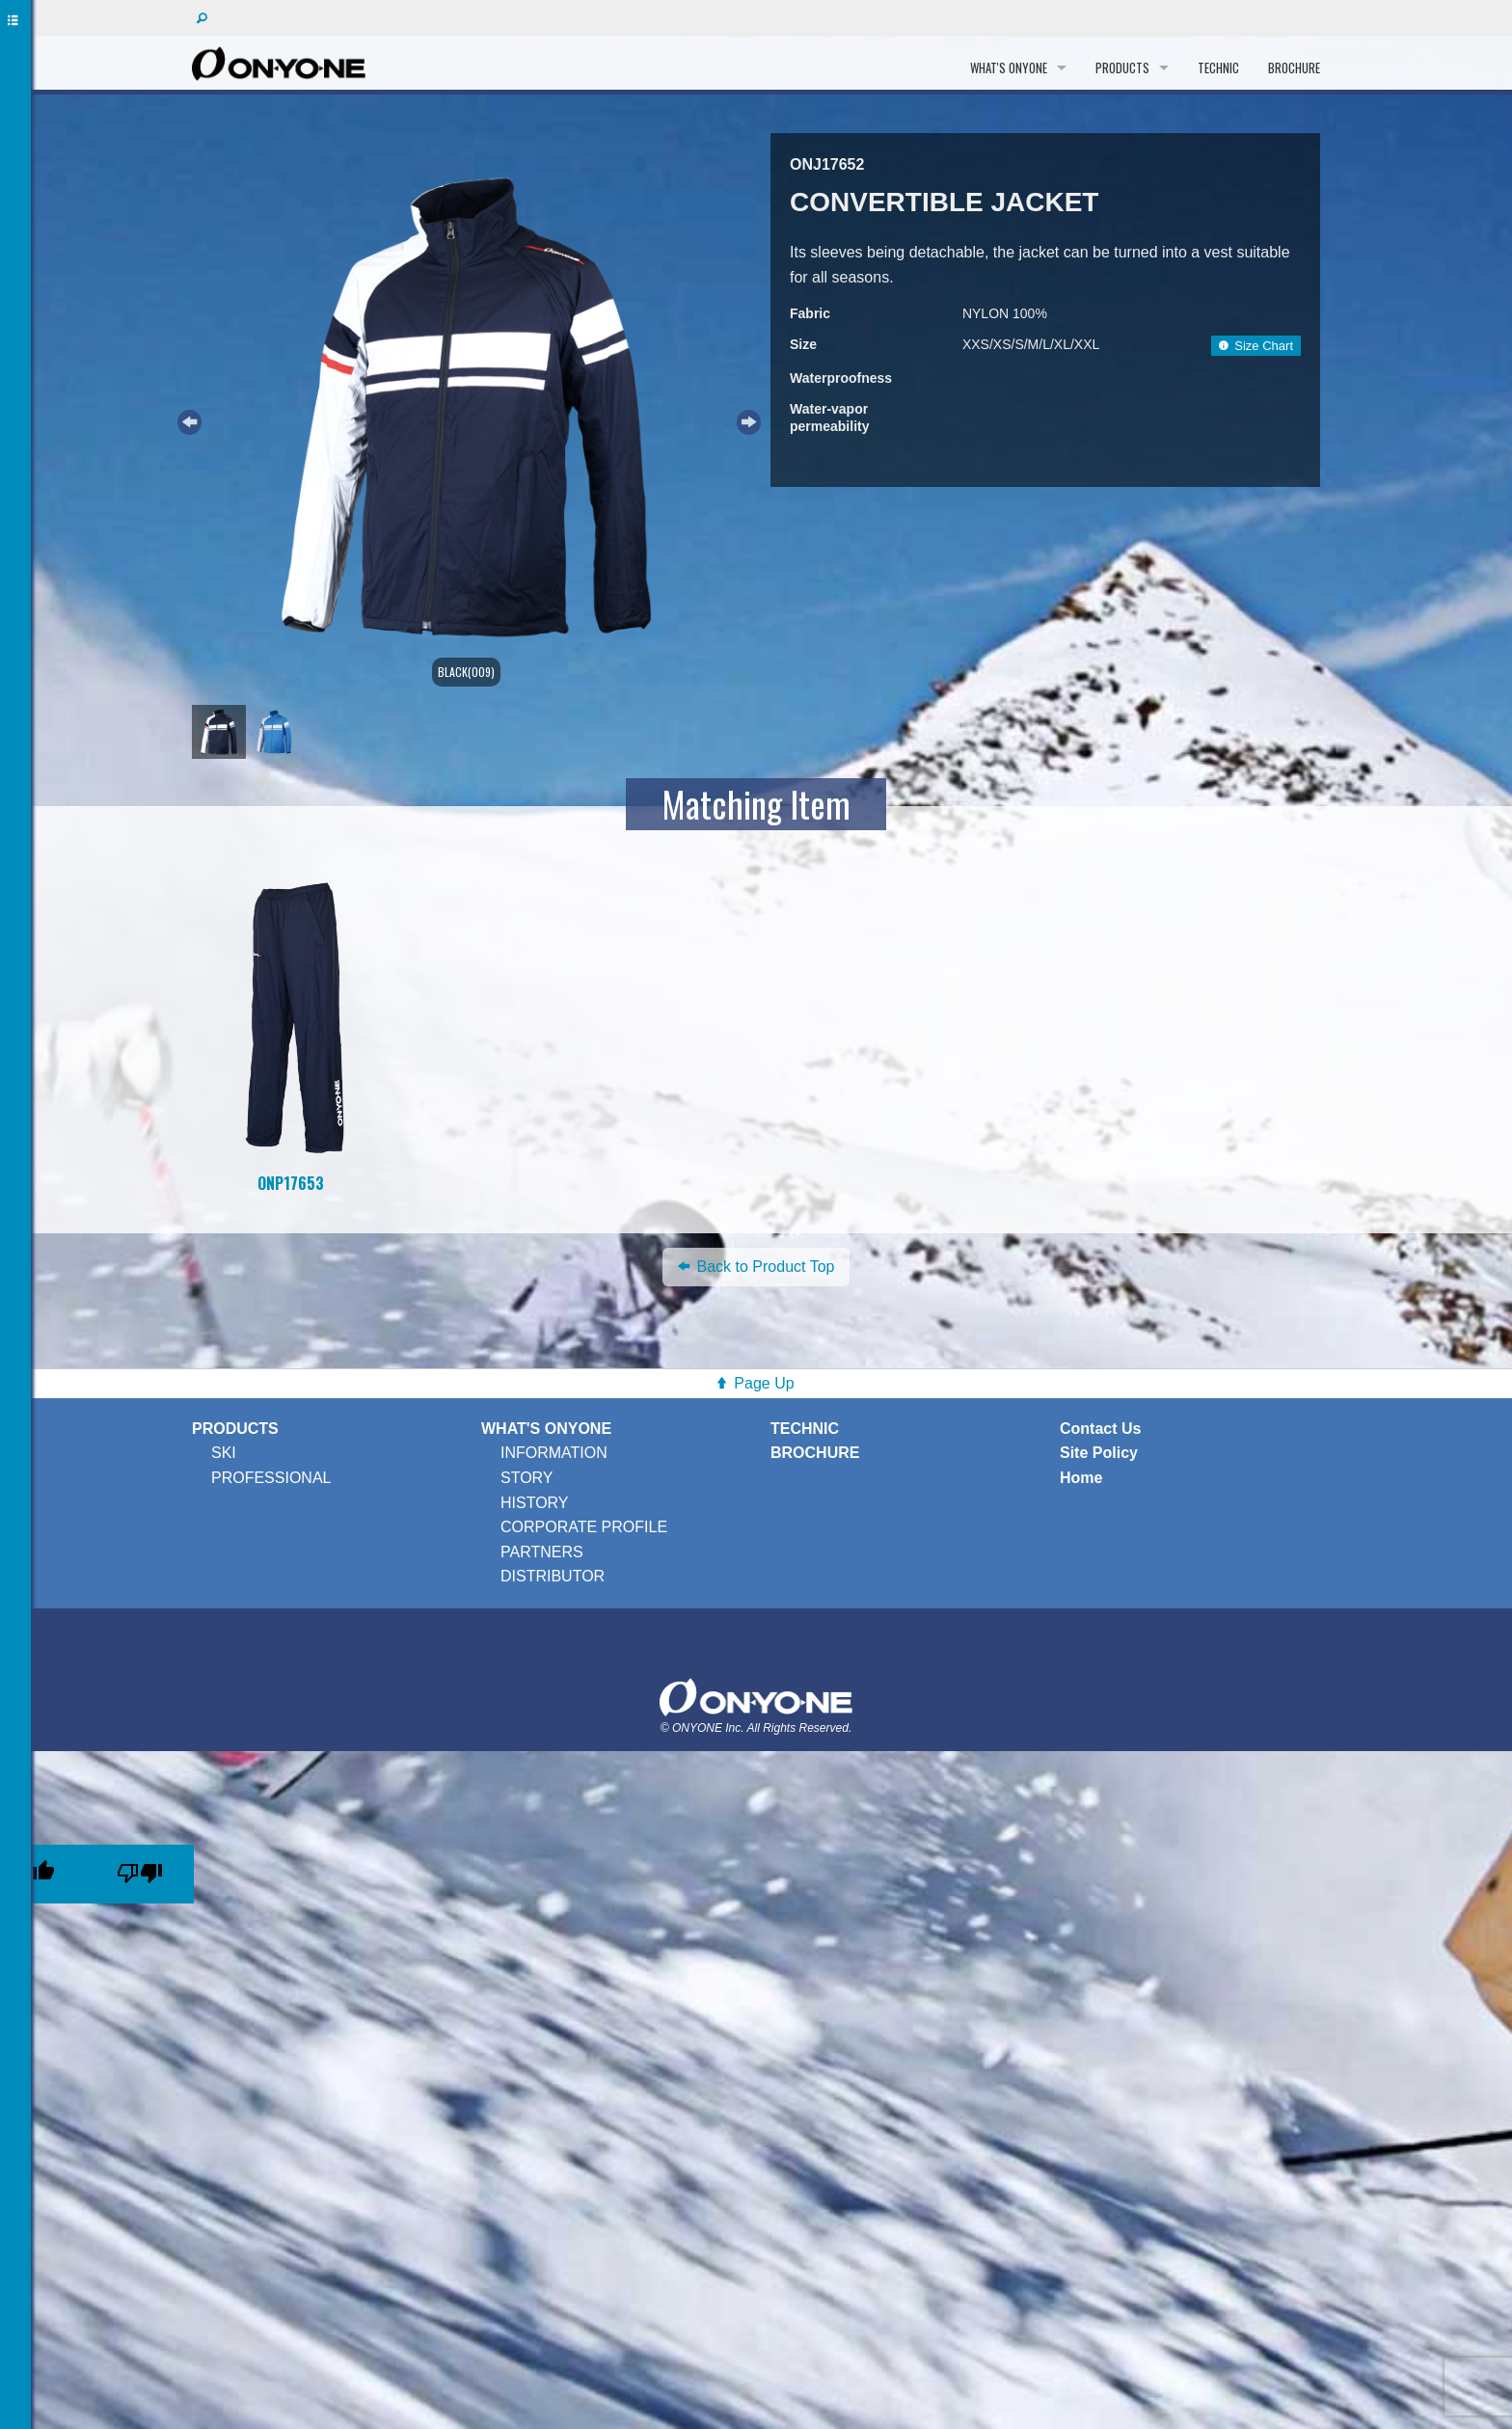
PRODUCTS (1122, 67)
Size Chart (1256, 345)
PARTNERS (541, 1552)
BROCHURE (1294, 67)
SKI (223, 1452)
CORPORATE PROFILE (583, 1527)
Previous (187, 419)
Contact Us (1100, 1428)
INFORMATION (554, 1452)
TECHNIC (1218, 67)
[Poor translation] (140, 1874)
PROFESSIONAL (271, 1478)
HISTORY (534, 1503)
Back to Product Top (756, 1266)
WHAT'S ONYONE (1008, 67)
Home (1081, 1478)
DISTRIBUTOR (552, 1576)
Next (746, 419)
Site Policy (1099, 1452)
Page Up (764, 1383)
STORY (527, 1478)
